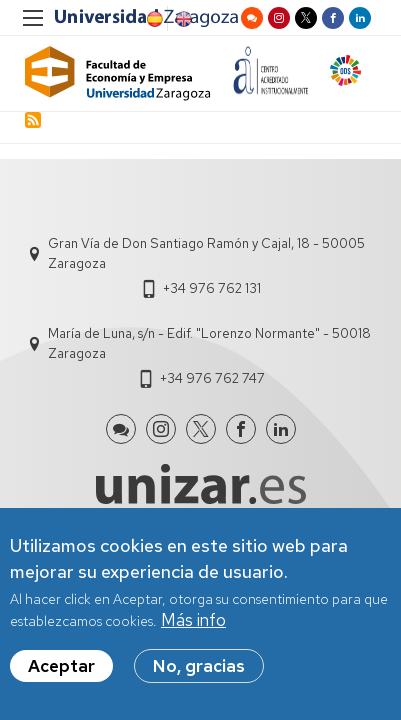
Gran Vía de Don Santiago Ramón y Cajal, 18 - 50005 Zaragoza (206, 253)
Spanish (153, 19)
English (182, 19)
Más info (193, 622)
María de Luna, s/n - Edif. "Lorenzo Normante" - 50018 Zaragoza (209, 343)
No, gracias (199, 667)
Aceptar (61, 667)
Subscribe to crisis (33, 120)
